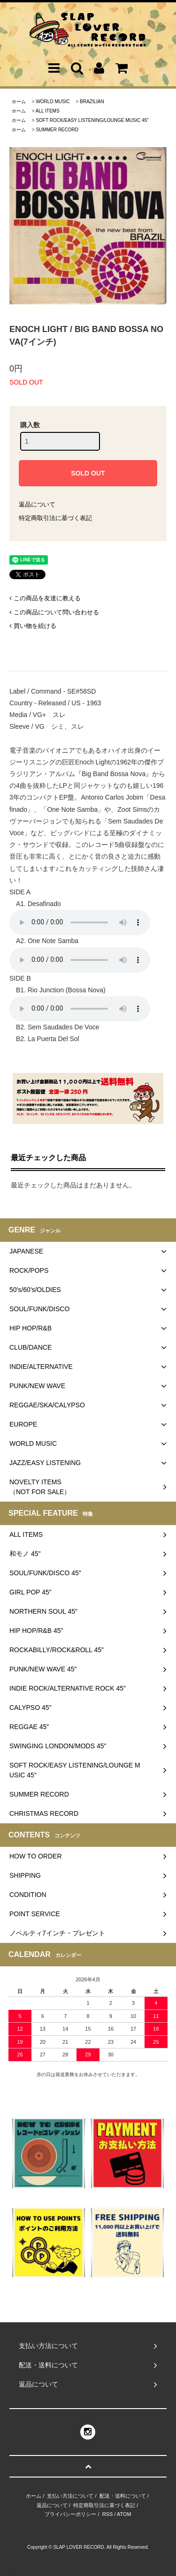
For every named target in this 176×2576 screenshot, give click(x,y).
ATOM (124, 2514)
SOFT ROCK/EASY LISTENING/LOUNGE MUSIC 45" (92, 120)
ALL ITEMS (48, 110)
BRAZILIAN (92, 101)
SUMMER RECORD (57, 129)
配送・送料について (122, 2496)
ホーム (19, 101)
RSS (107, 2514)
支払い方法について (70, 2496)
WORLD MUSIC (52, 101)
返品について (37, 504)
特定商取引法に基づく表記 (55, 517)
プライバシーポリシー (70, 2514)
